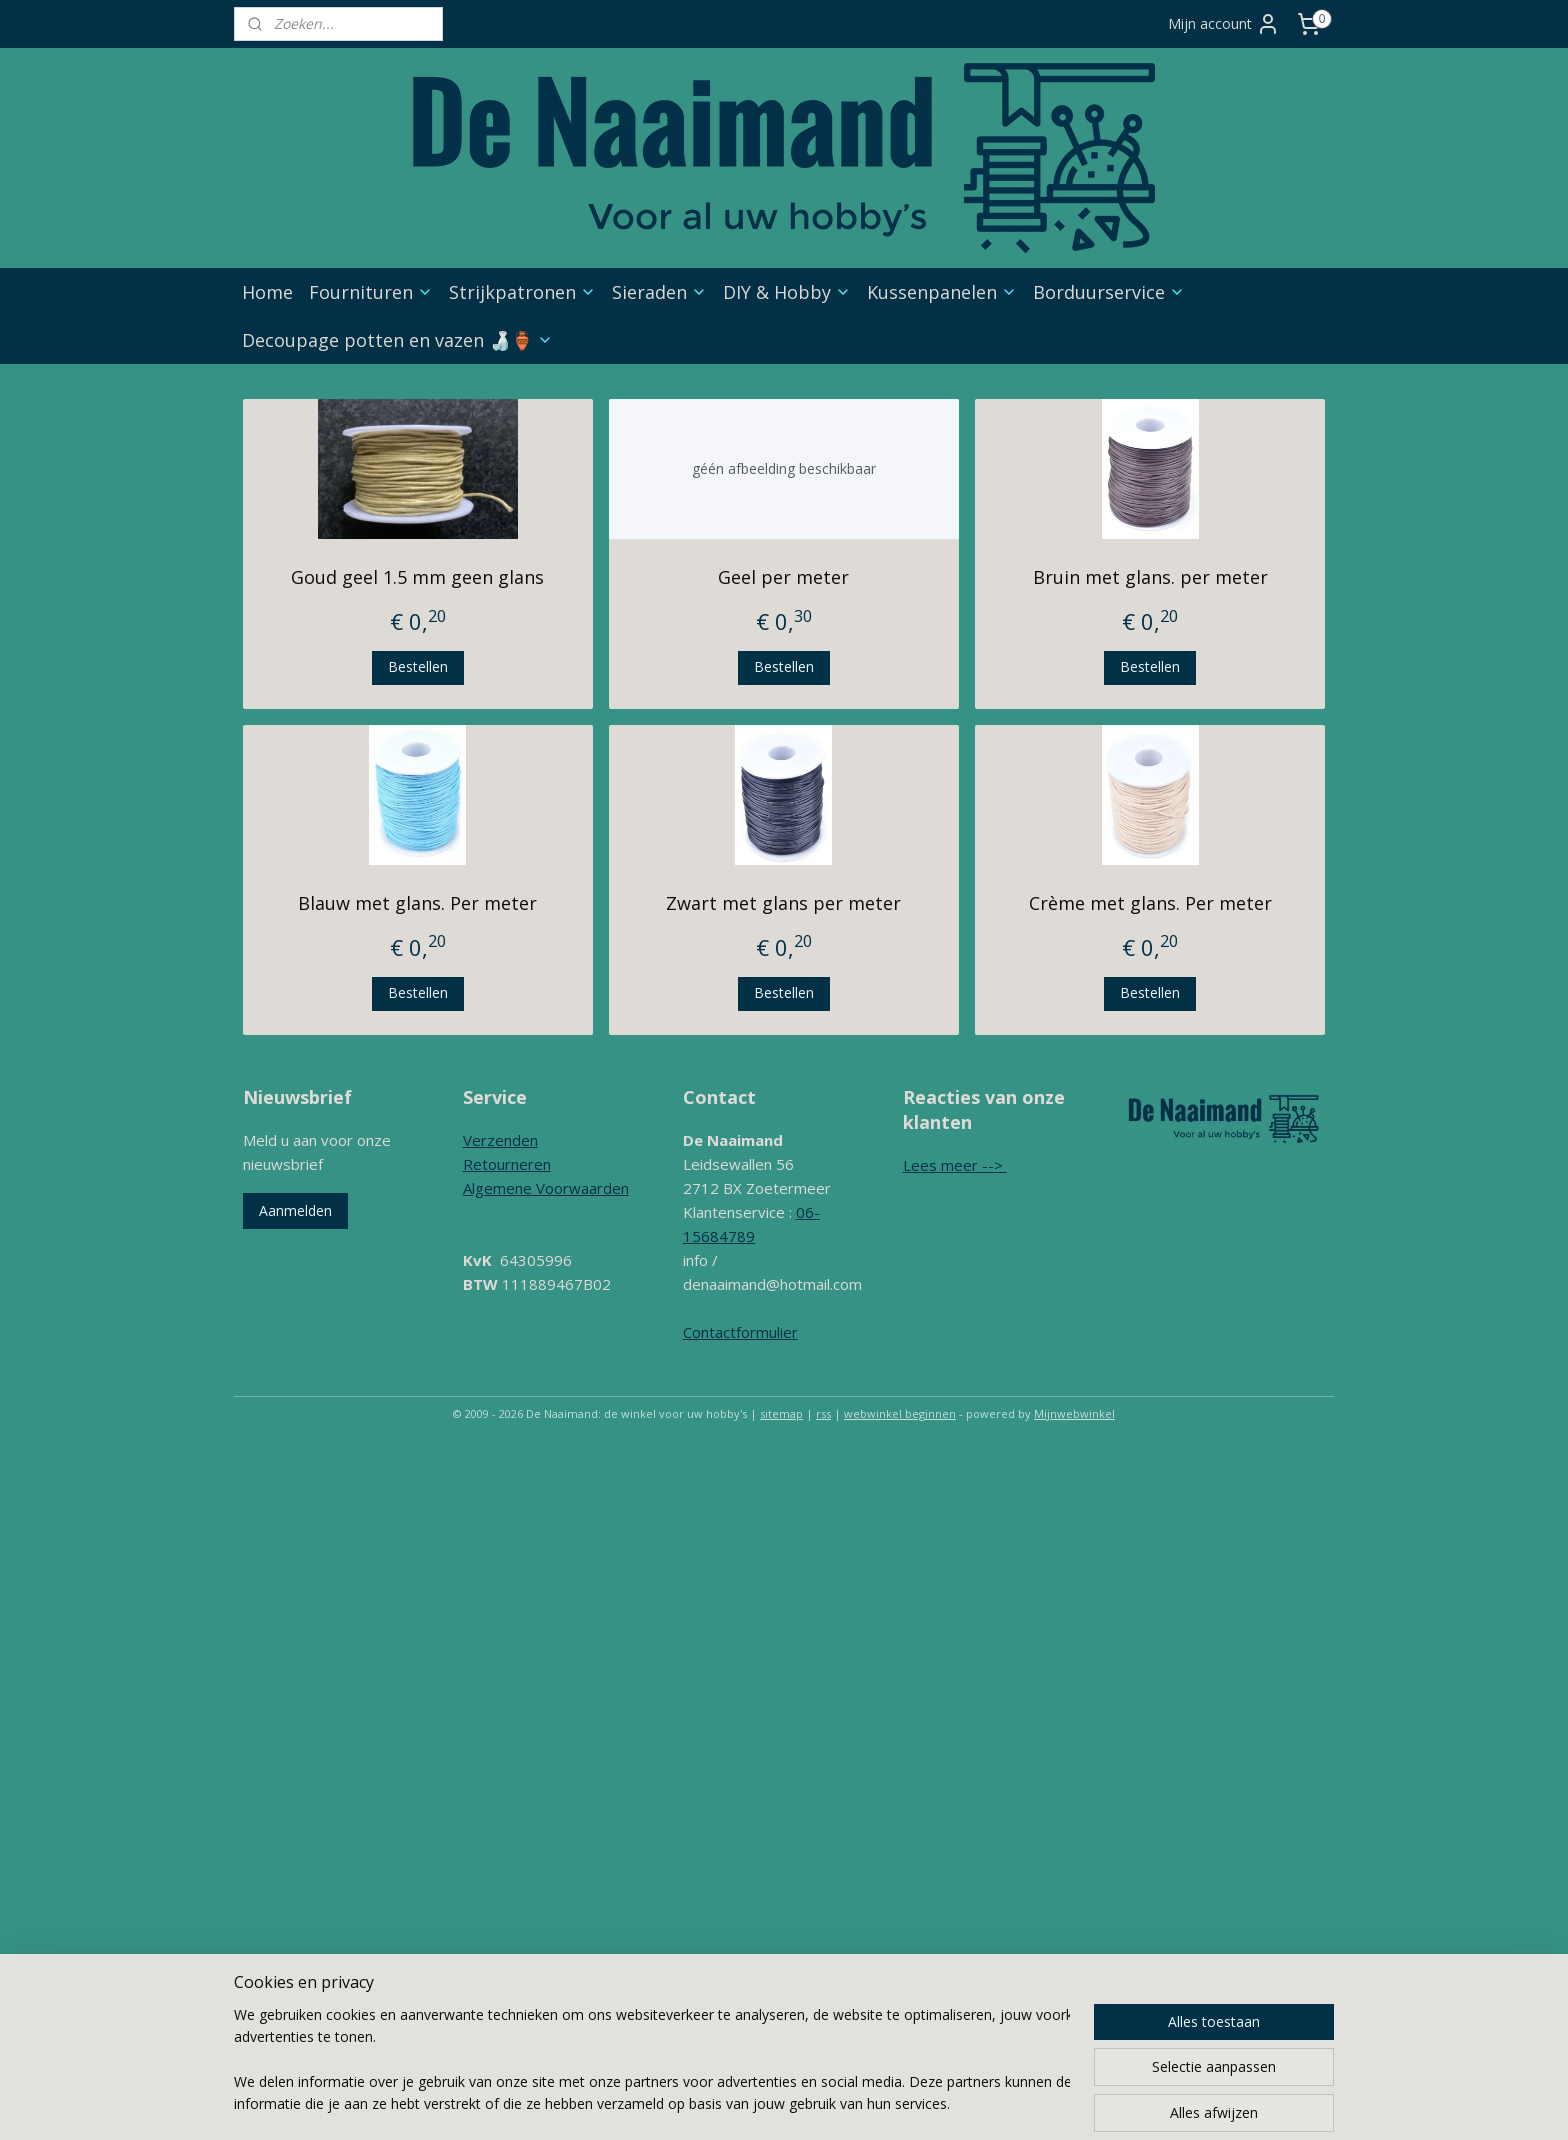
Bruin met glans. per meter (1150, 577)
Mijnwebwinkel (1074, 1413)
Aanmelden (295, 1210)
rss (823, 1413)
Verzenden (500, 1140)
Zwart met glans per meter (783, 903)
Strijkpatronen (522, 292)
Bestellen (418, 666)
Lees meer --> (955, 1165)
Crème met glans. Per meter (1150, 903)
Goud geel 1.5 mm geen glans (417, 577)
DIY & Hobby (787, 292)
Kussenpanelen (942, 292)
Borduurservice (1109, 292)
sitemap (781, 1413)
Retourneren (507, 1164)
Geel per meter (783, 577)
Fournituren (371, 292)
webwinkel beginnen (900, 1413)
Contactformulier (740, 1332)
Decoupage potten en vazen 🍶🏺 (397, 340)
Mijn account (1224, 24)
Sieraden (659, 292)
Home (267, 292)
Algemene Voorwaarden (546, 1188)
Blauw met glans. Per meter (417, 903)
